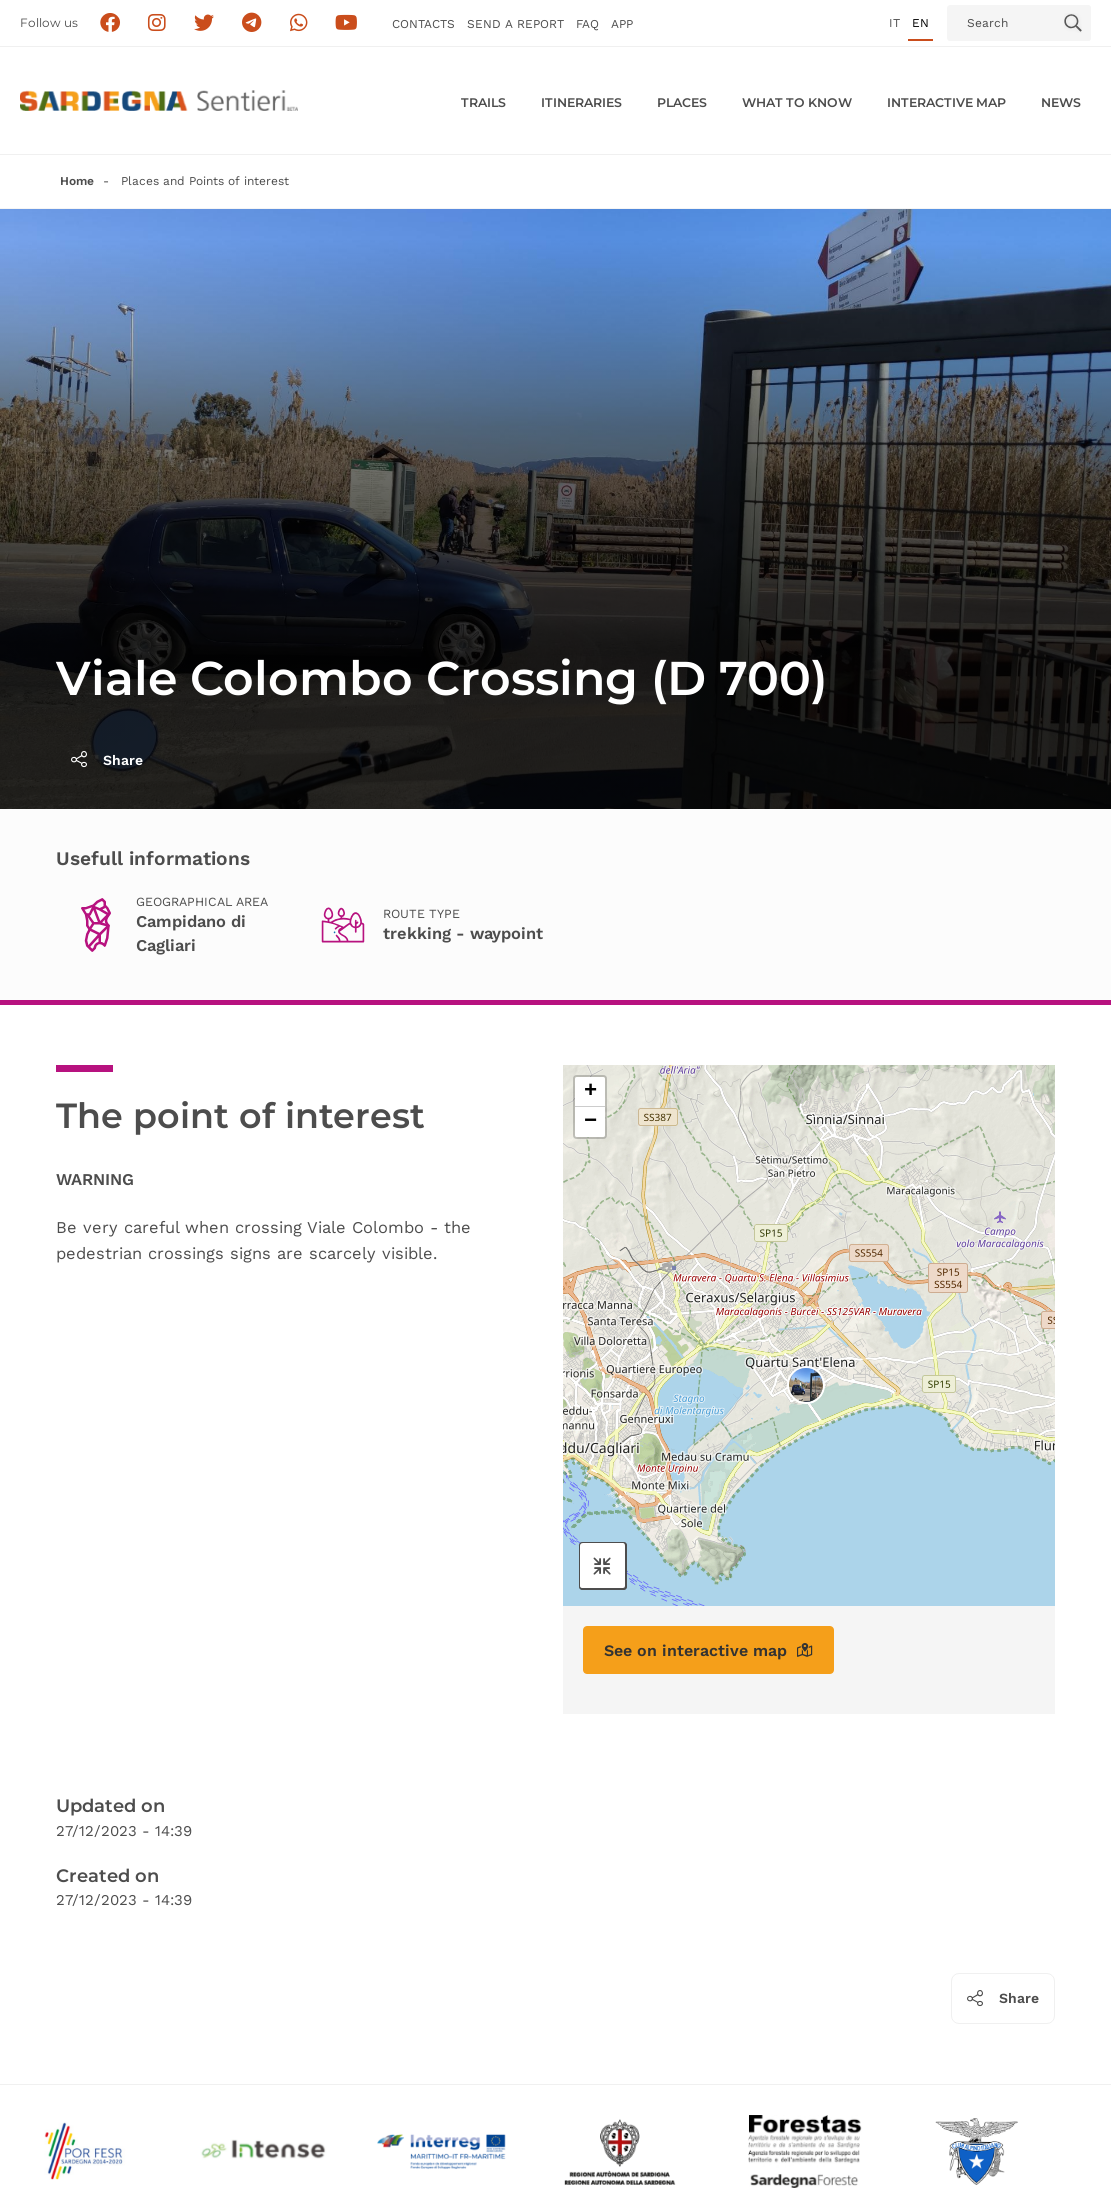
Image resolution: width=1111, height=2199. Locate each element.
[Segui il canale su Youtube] (346, 23)
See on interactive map (708, 1650)
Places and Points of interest (205, 181)
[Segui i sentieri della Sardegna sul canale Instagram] (157, 23)
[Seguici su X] (204, 23)
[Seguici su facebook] (109, 23)
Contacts (423, 24)
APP (622, 24)
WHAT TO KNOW (797, 102)
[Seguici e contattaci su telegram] (251, 23)
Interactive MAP (946, 102)
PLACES (682, 102)
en (920, 23)
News (1061, 102)
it (894, 23)
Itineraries (581, 102)
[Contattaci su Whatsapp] (299, 23)
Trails (483, 102)
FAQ (587, 24)
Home (77, 181)
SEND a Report (515, 24)
